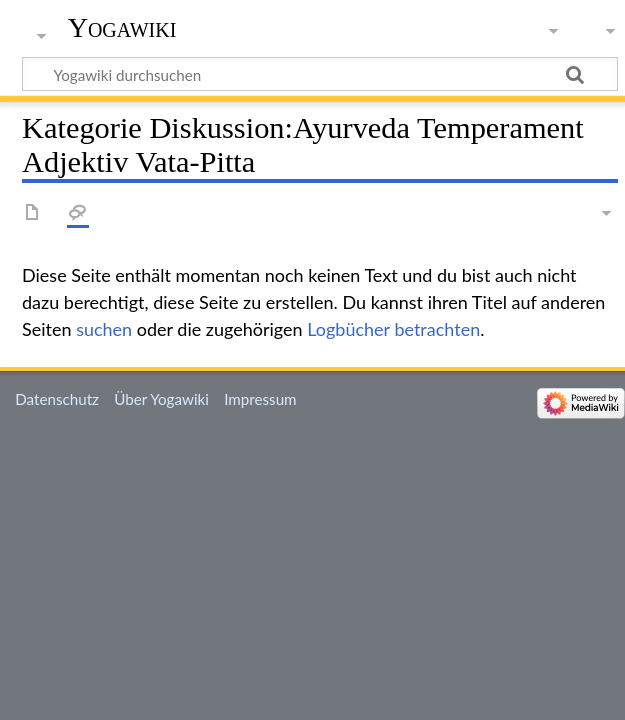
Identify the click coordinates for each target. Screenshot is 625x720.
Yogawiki (122, 27)
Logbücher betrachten (393, 329)
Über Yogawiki (161, 399)
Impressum (260, 399)
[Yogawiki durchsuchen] (320, 74)
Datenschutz (57, 399)
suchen (104, 329)
